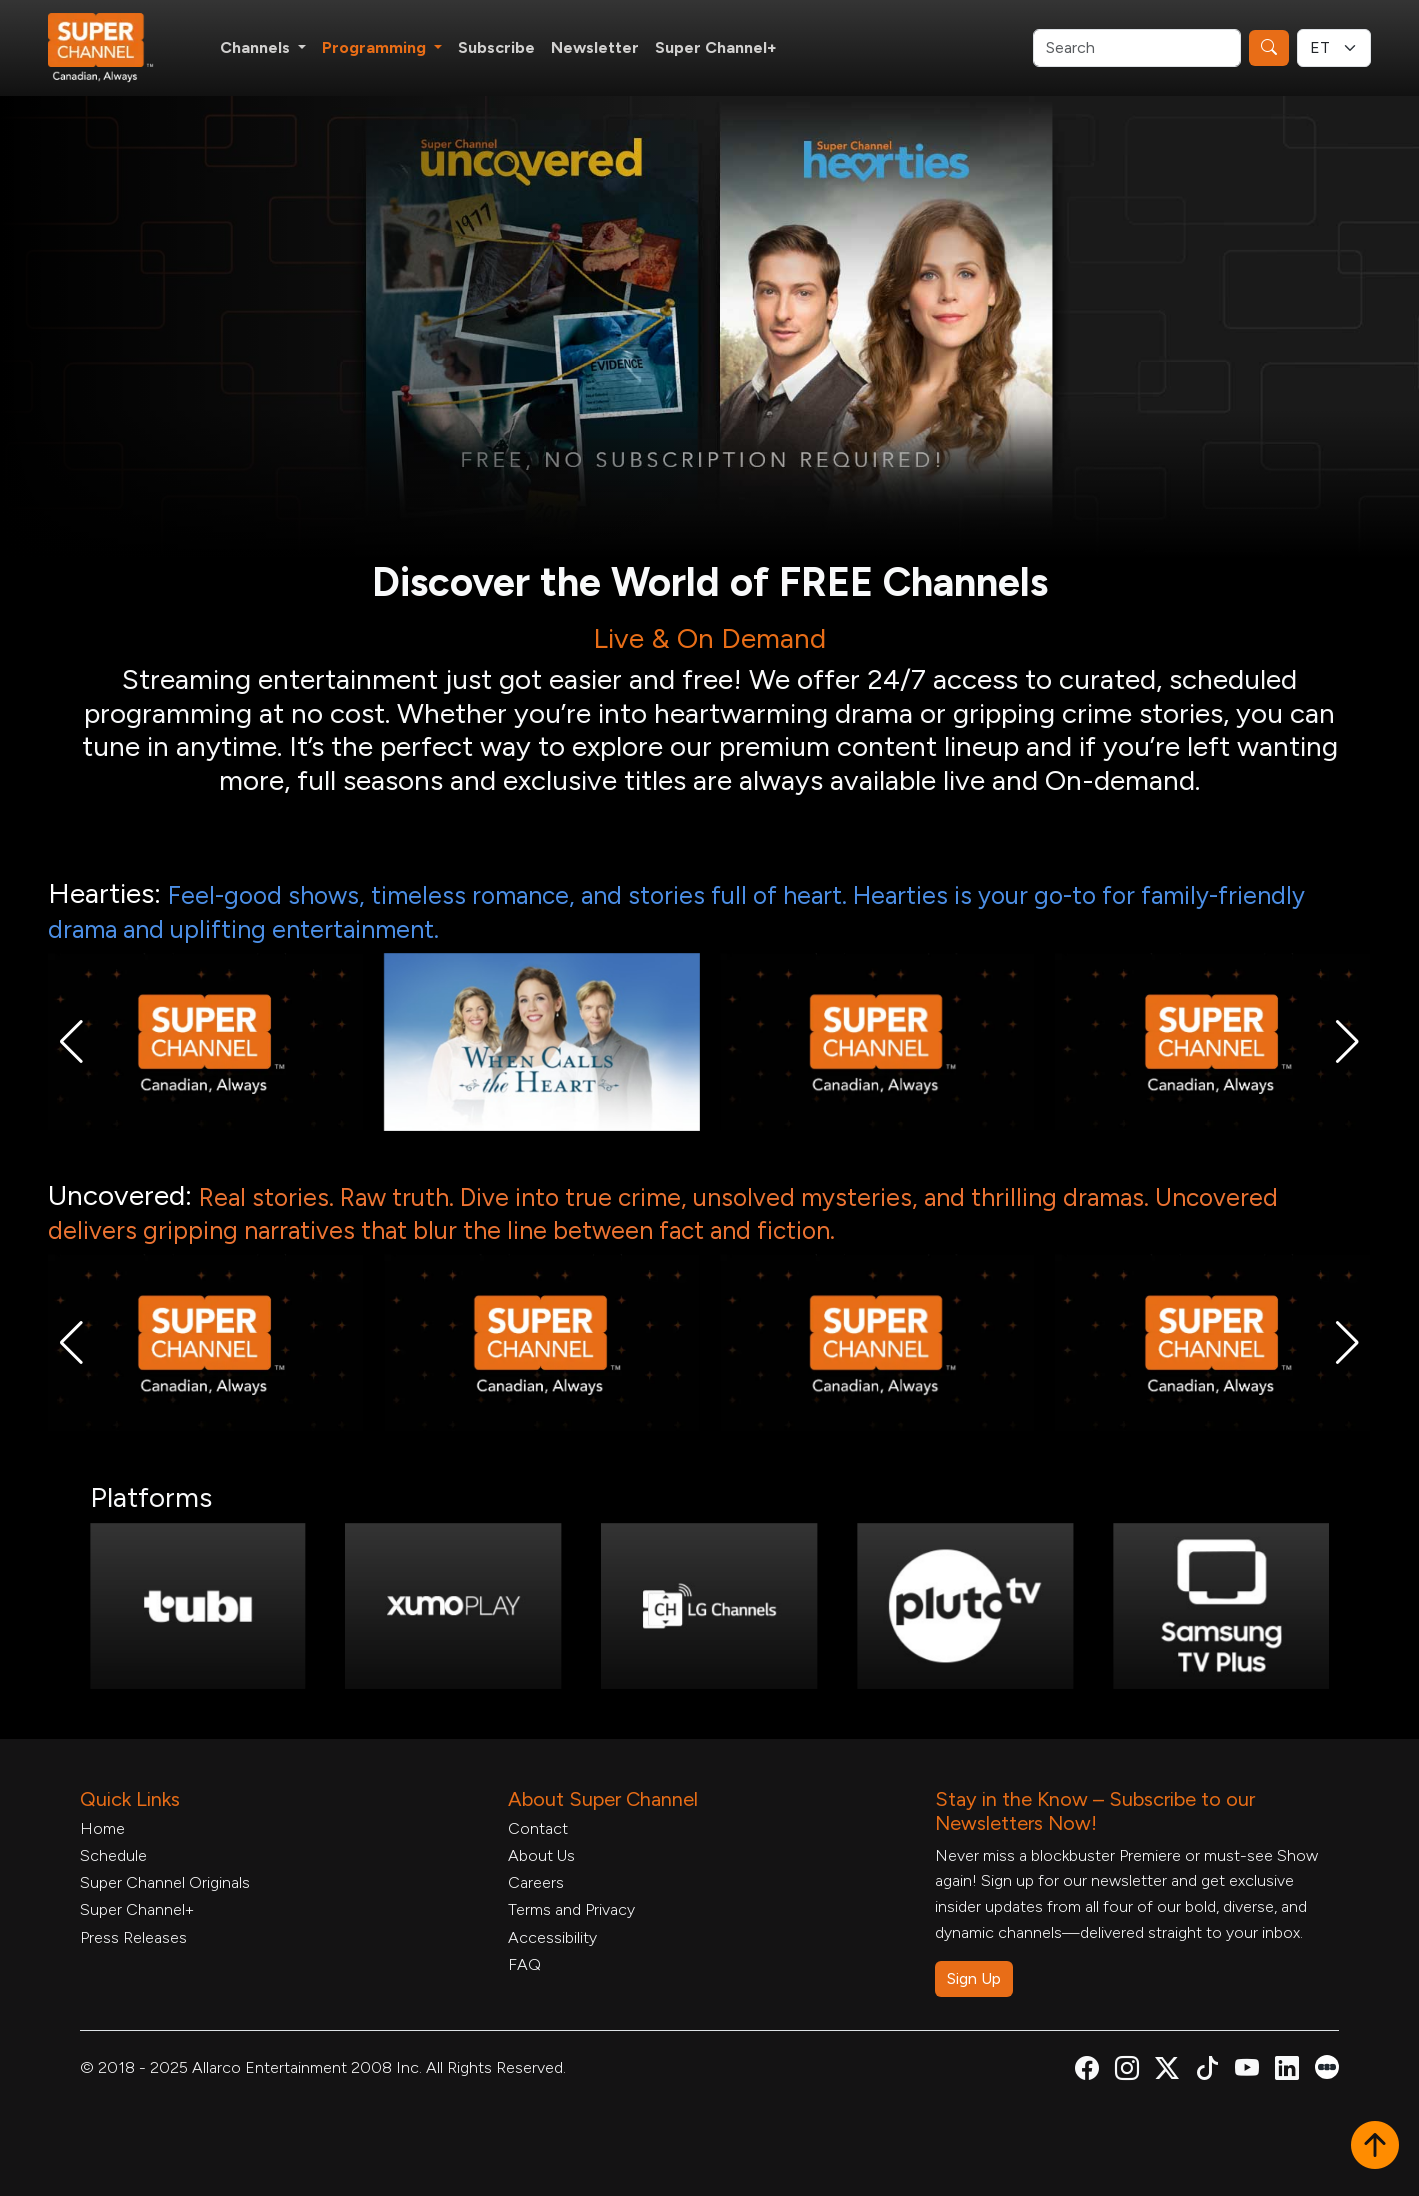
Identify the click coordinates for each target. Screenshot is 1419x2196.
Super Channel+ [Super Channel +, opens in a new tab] (716, 47)
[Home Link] (114, 48)
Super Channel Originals (165, 1882)
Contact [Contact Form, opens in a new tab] (538, 1828)
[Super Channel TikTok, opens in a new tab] (1207, 2071)
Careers (536, 1882)
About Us (541, 1855)
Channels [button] (257, 47)
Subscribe (496, 47)
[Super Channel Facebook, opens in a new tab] (1087, 2071)
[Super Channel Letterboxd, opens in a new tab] (1327, 2065)
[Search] (1137, 48)
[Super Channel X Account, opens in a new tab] (1167, 2071)
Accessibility (552, 1937)
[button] (71, 1042)
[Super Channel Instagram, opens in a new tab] (1127, 2071)
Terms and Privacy (571, 1909)
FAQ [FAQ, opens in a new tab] (524, 1964)
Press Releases (133, 1937)
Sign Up (974, 1978)
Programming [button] (376, 47)
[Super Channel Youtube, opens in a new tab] (1247, 2071)
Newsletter (595, 47)
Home (102, 1828)
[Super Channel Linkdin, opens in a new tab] (1287, 2071)
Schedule (113, 1855)
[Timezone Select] (1334, 48)
